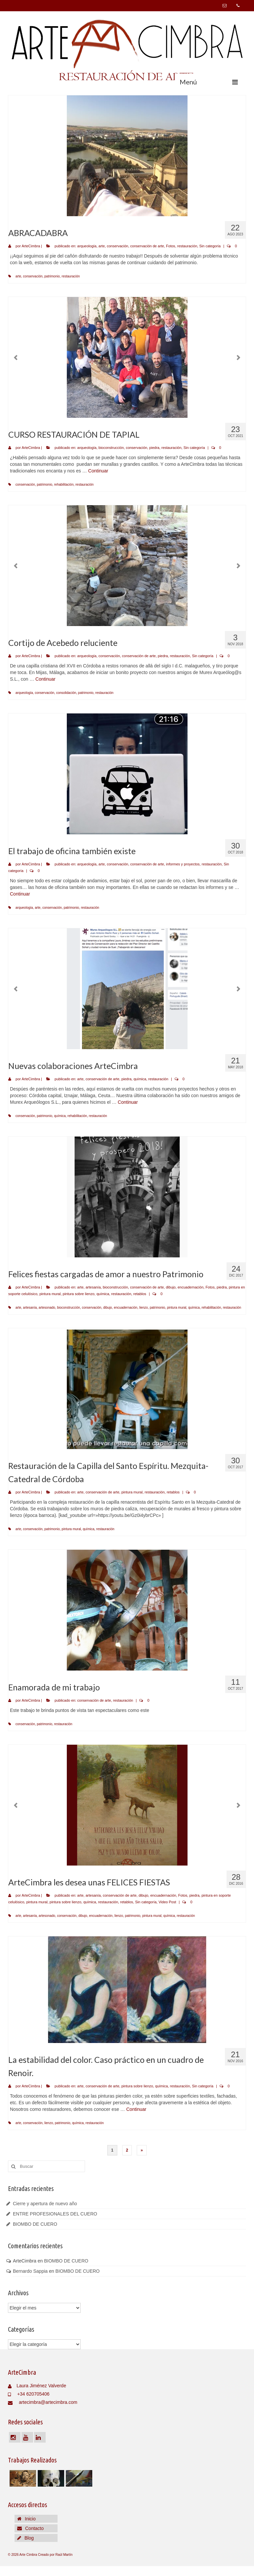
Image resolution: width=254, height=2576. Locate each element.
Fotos (170, 246)
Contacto (30, 2528)
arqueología (87, 246)
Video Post (167, 1902)
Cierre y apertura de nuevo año (45, 2203)
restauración (187, 246)
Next (238, 357)
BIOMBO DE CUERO (35, 2224)
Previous (15, 357)
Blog (25, 2538)
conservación (117, 246)
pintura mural (50, 1294)
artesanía (93, 1287)
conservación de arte (147, 246)
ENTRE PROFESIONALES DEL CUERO (55, 2213)
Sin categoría (210, 246)
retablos (139, 1294)
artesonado (47, 1307)
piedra (154, 448)
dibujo (170, 1287)
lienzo (143, 1307)
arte (102, 246)
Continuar (98, 470)
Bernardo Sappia (30, 2271)
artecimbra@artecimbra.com (42, 2402)
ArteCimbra (30, 246)
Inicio (26, 2518)
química (140, 1079)
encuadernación (190, 1287)
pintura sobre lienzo (79, 1294)
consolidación (66, 693)
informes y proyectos (182, 864)
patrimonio (52, 276)
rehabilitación (64, 484)
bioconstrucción (111, 448)
